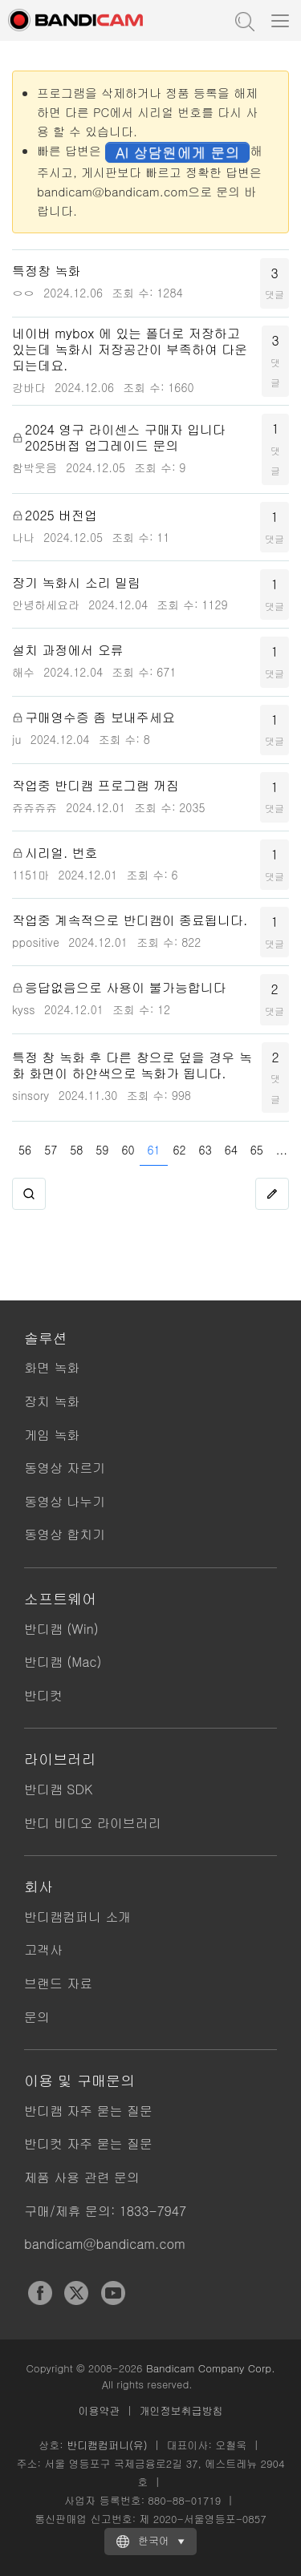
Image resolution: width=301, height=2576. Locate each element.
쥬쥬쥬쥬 (34, 807)
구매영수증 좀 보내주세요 (100, 718)
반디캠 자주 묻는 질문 (88, 2110)
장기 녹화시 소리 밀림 (76, 583)
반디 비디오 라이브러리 (92, 1823)
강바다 (29, 387)
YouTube (113, 2293)
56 (24, 1150)
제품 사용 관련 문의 (82, 2177)
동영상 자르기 (64, 1467)
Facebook (40, 2293)
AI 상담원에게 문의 (177, 152)
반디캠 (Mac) (62, 1661)
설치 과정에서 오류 (68, 650)
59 (102, 1150)
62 (179, 1150)
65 (256, 1150)
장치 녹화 (51, 1401)
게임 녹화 (51, 1434)
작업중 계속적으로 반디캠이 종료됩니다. (129, 920)
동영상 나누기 (64, 1501)
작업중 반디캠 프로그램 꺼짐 (95, 786)
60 (127, 1150)
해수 (23, 672)
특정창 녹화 (46, 271)
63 (205, 1150)
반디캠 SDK (58, 1789)
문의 (37, 2017)
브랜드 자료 (58, 1983)
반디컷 (43, 1695)
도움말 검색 (243, 20)
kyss (23, 1009)
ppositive (35, 942)
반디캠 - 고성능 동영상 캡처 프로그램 (92, 20)
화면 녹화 (51, 1367)
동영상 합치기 (64, 1534)
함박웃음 (34, 467)
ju (16, 739)
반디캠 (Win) (61, 1629)
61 (153, 1150)
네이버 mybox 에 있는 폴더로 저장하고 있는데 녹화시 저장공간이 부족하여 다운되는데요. (129, 350)
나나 (23, 537)
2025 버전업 (61, 516)
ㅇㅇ (23, 293)
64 (231, 1150)
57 (50, 1150)
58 (76, 1150)
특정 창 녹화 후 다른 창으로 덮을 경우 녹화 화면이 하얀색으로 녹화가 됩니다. (132, 1065)
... (281, 1150)
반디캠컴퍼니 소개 (77, 1916)
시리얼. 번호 (61, 853)
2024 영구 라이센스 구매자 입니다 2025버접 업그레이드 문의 (125, 438)
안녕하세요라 (45, 604)
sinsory (30, 1095)
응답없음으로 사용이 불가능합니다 (125, 988)
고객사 (43, 1949)
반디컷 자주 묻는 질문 (88, 2143)
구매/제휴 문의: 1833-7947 (105, 2211)
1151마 (30, 875)
